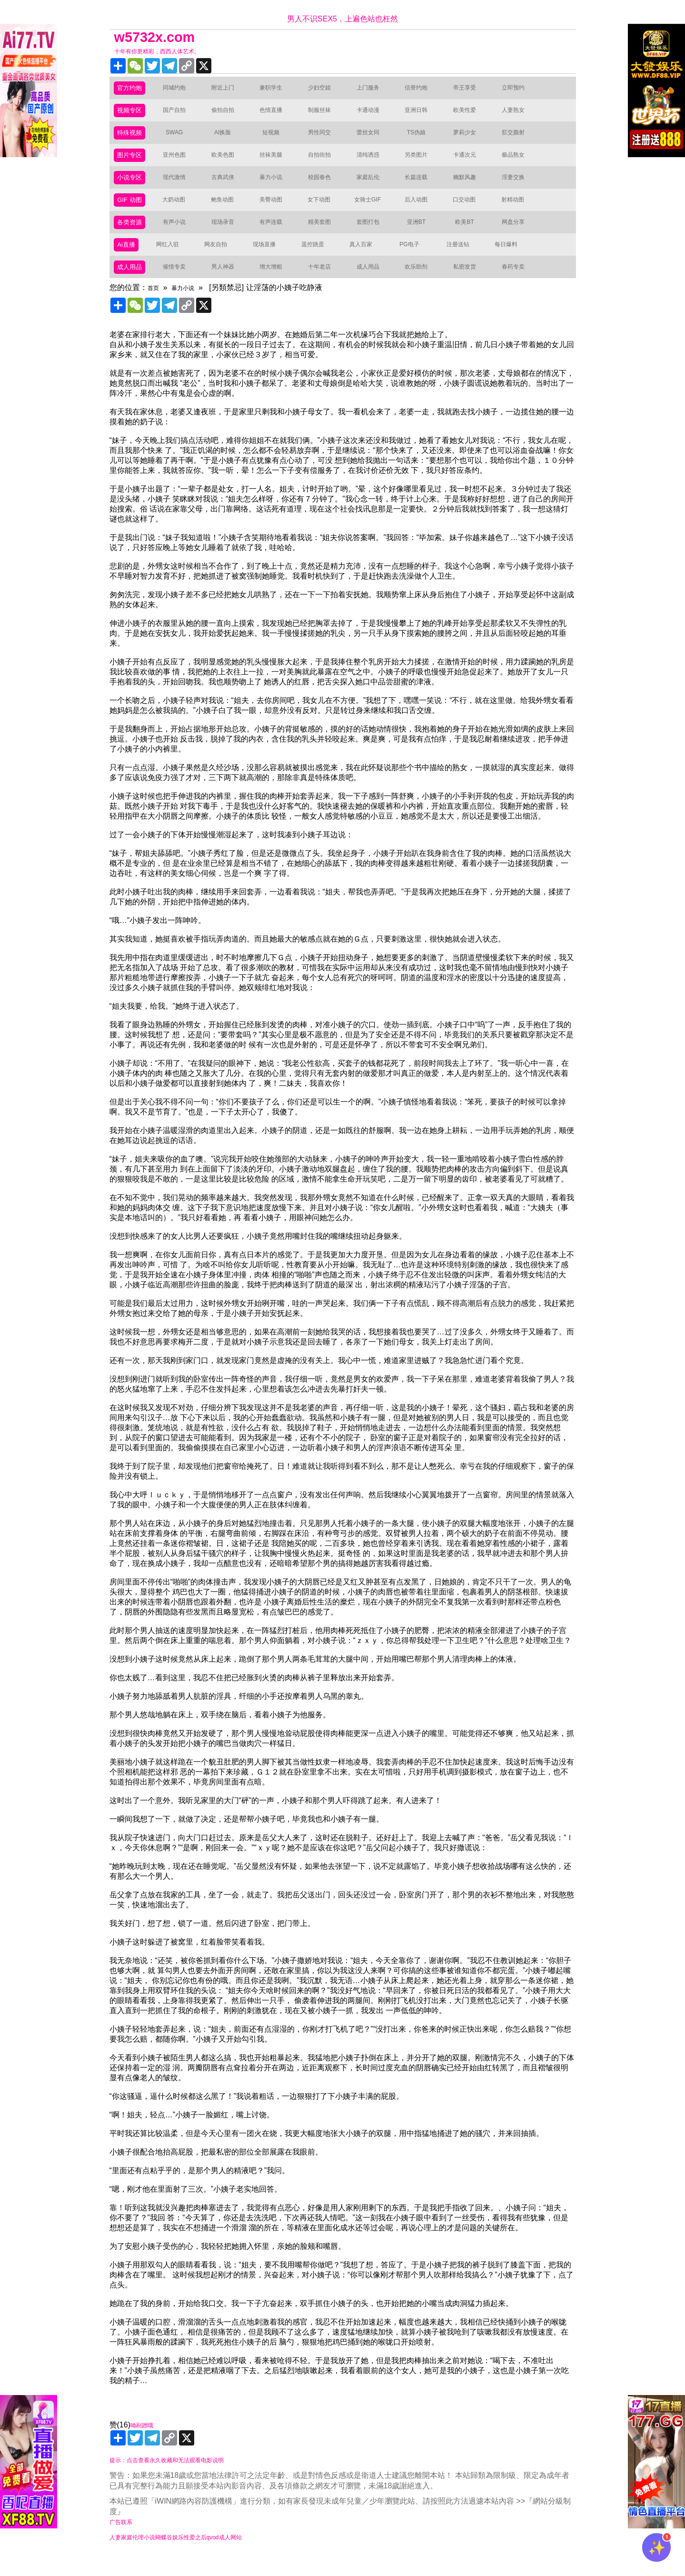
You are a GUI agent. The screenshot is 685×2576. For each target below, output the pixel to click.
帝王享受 (470, 90)
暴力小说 (276, 187)
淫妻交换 (519, 187)
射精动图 (518, 212)
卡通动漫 (373, 114)
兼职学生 (276, 90)
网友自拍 (220, 260)
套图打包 (373, 236)
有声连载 (276, 236)
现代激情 (180, 187)
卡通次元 (470, 163)
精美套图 (325, 236)
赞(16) (342, 2452)
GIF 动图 (132, 212)
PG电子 (413, 260)
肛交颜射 (519, 139)
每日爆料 (510, 260)
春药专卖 (519, 285)
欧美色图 (228, 163)
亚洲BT (421, 236)
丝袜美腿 (276, 163)
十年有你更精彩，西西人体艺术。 (171, 52)
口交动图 (470, 212)
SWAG (180, 139)
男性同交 (325, 139)
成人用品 (132, 285)
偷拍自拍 (228, 114)
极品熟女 (519, 163)
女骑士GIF (373, 212)
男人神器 (228, 285)
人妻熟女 (519, 114)
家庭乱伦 (373, 187)
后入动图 (422, 212)
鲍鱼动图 (228, 212)
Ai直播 (128, 260)
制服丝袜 (325, 114)
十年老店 (325, 285)
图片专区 (132, 163)
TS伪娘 (421, 139)
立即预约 (519, 90)
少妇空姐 (325, 90)
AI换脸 (228, 139)
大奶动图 (179, 212)
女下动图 (324, 212)
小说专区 (132, 187)
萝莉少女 (470, 139)
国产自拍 (180, 114)
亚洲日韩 (422, 114)
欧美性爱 (470, 114)
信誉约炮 (422, 90)
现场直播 (268, 260)
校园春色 (325, 187)
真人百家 (365, 260)
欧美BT (470, 236)
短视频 (276, 139)
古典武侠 (228, 187)
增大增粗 (276, 285)
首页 (155, 306)
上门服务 (373, 90)
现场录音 (228, 236)
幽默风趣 (470, 187)
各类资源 (132, 236)
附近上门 (228, 90)
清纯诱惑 (373, 163)
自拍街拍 (325, 163)
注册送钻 (462, 260)
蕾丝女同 (373, 139)
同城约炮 (180, 90)
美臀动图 (276, 212)
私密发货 (470, 285)
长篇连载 (422, 187)
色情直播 (276, 114)
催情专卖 (180, 285)
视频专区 (132, 114)
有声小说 (180, 236)
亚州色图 (180, 163)
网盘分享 (519, 236)
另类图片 (422, 163)
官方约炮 (132, 90)
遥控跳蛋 (316, 260)
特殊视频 (132, 139)
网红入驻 (171, 260)
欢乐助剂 (422, 285)
